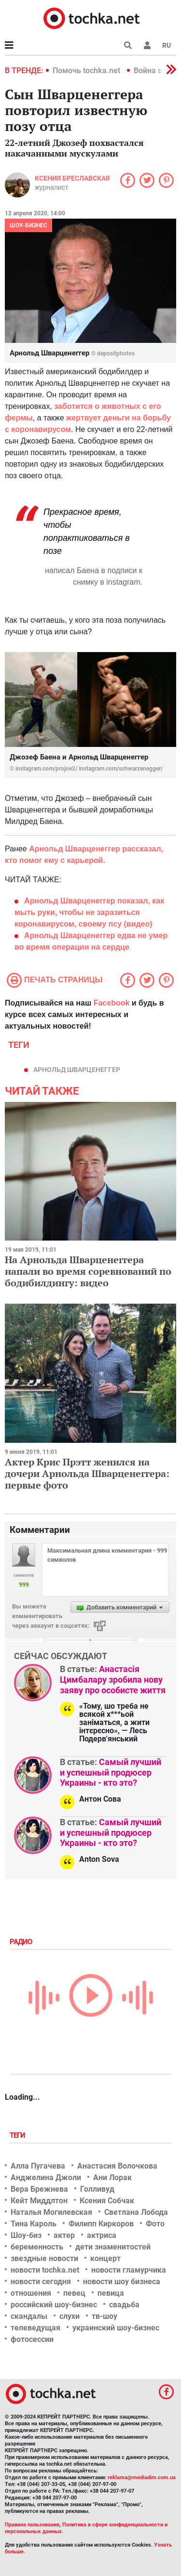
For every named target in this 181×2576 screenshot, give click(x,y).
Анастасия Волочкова (117, 2166)
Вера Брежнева (39, 2189)
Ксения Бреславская (72, 178)
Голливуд (97, 2189)
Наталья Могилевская (51, 2212)
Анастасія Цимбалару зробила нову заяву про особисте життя (113, 1679)
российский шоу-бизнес (54, 2304)
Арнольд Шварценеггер (76, 1069)
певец (74, 2293)
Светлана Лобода (136, 2212)
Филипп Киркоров (101, 2223)
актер (64, 2235)
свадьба (124, 2304)
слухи (69, 2316)
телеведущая (35, 2327)
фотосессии (32, 2339)
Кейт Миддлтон (39, 2200)
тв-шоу (104, 2316)
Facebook (112, 1003)
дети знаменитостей (113, 2246)
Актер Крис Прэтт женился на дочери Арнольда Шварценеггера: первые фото (87, 1473)
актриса (101, 2235)
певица (110, 2293)
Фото (155, 2223)
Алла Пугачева (38, 2166)
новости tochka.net (45, 2270)
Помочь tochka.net (87, 70)
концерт (105, 2258)
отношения (31, 2293)
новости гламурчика (128, 2270)
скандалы (29, 2316)
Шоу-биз (26, 2235)
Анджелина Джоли (46, 2177)
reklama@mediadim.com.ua (142, 2477)
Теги (18, 2135)
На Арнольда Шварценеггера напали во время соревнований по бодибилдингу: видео (88, 1271)
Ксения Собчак (107, 2200)
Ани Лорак (112, 2177)
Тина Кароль (33, 2223)
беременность (37, 2246)
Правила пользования (32, 2525)
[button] (147, 45)
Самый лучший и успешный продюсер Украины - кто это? (110, 1772)
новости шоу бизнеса (121, 2281)
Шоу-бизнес (28, 225)
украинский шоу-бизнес (115, 2327)
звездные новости (44, 2258)
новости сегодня (41, 2281)
